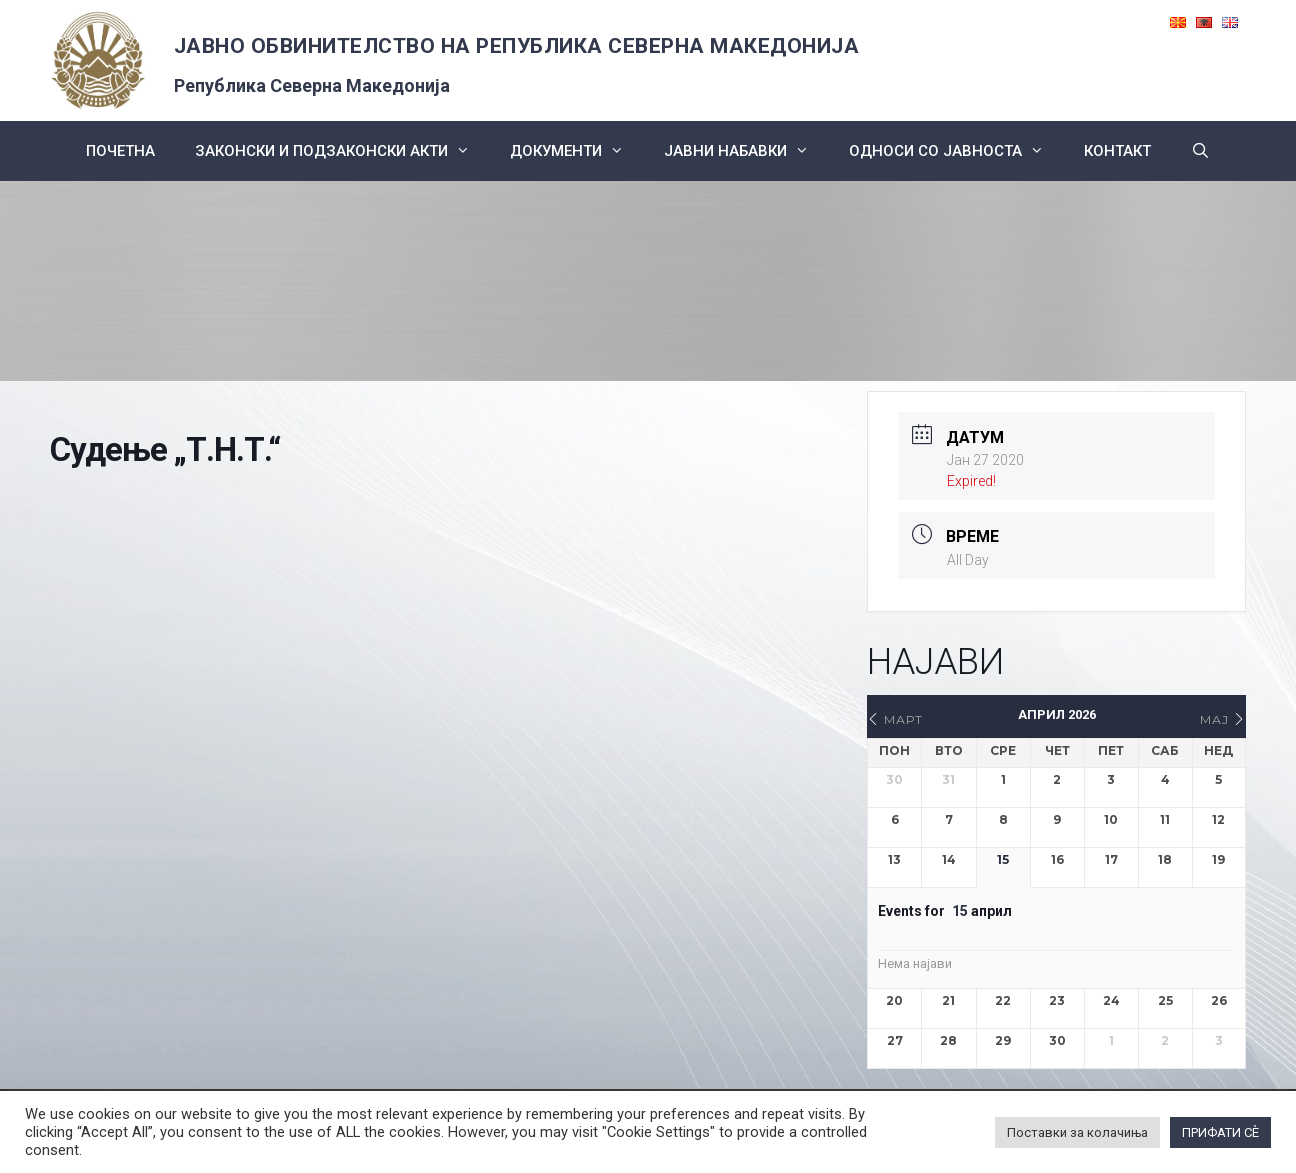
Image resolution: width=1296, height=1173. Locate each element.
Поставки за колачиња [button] (1077, 1132)
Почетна (120, 151)
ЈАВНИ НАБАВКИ (746, 151)
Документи (577, 151)
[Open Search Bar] (1200, 151)
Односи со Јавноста (956, 151)
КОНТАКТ (1117, 151)
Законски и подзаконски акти (342, 151)
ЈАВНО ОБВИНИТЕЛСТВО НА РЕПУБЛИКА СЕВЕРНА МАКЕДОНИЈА (517, 46)
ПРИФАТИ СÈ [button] (1220, 1132)
